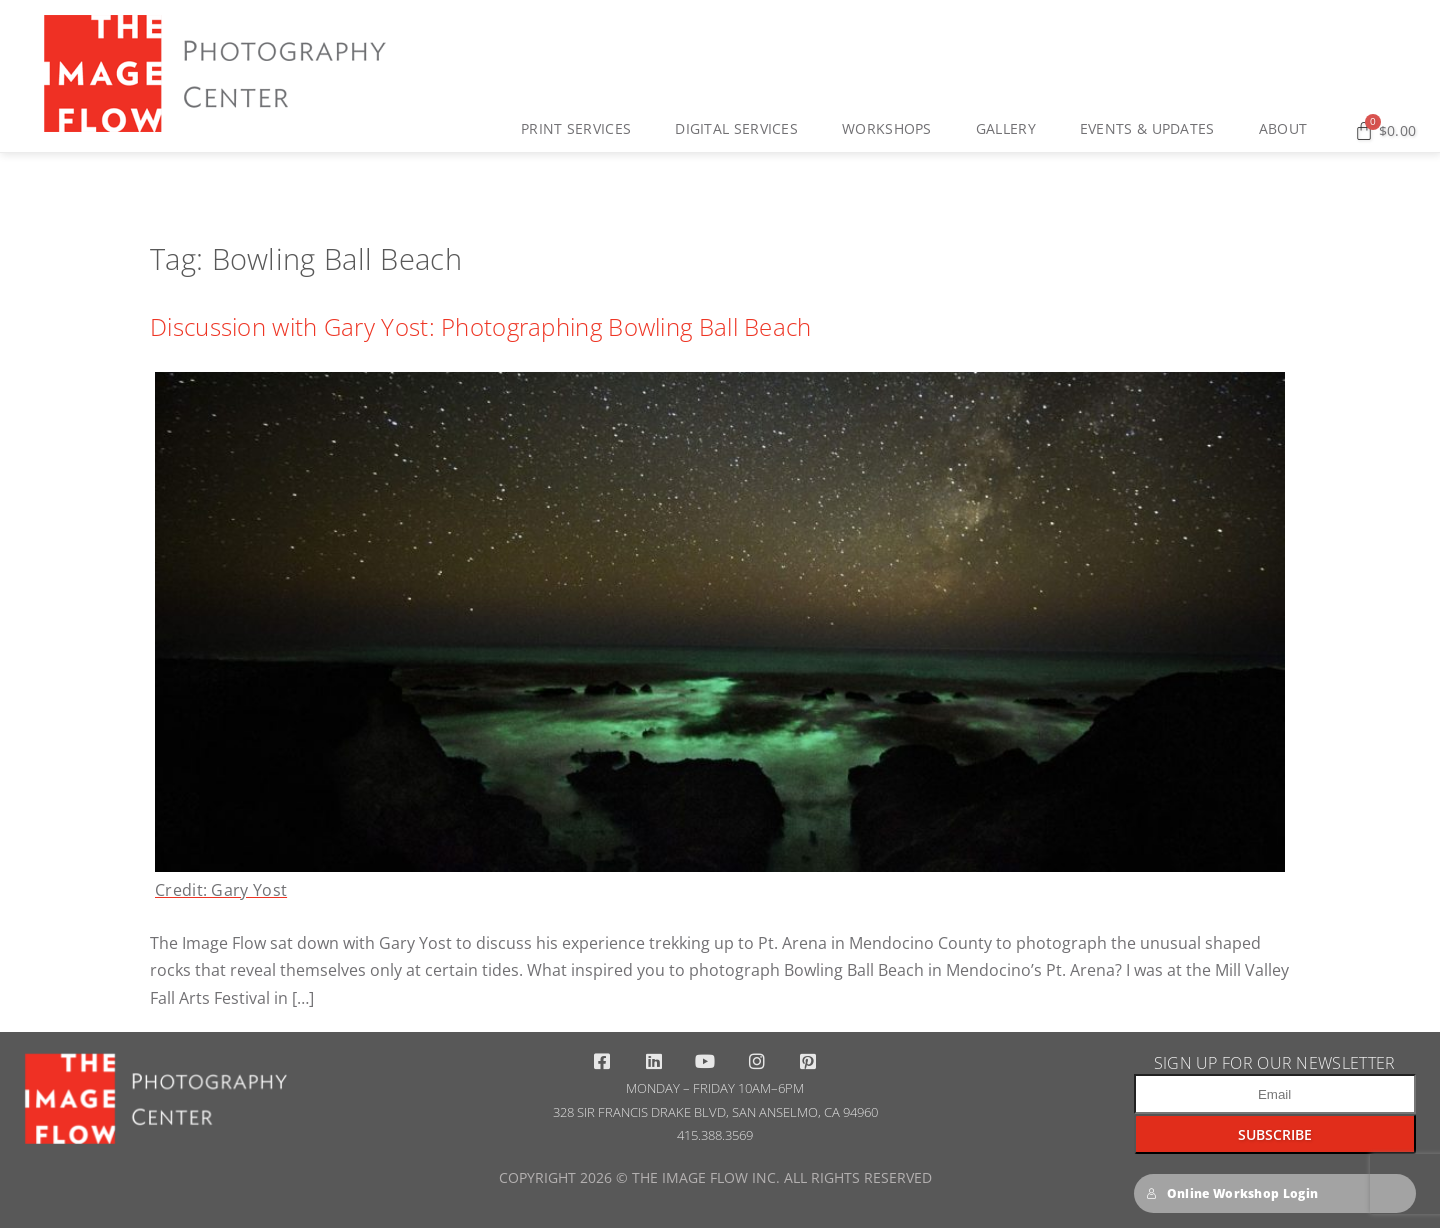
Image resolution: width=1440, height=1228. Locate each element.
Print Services (581, 129)
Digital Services (741, 129)
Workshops (892, 129)
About (1288, 129)
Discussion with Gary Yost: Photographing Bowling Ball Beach (481, 326)
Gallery (1011, 129)
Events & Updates (1152, 129)
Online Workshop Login (1232, 1193)
